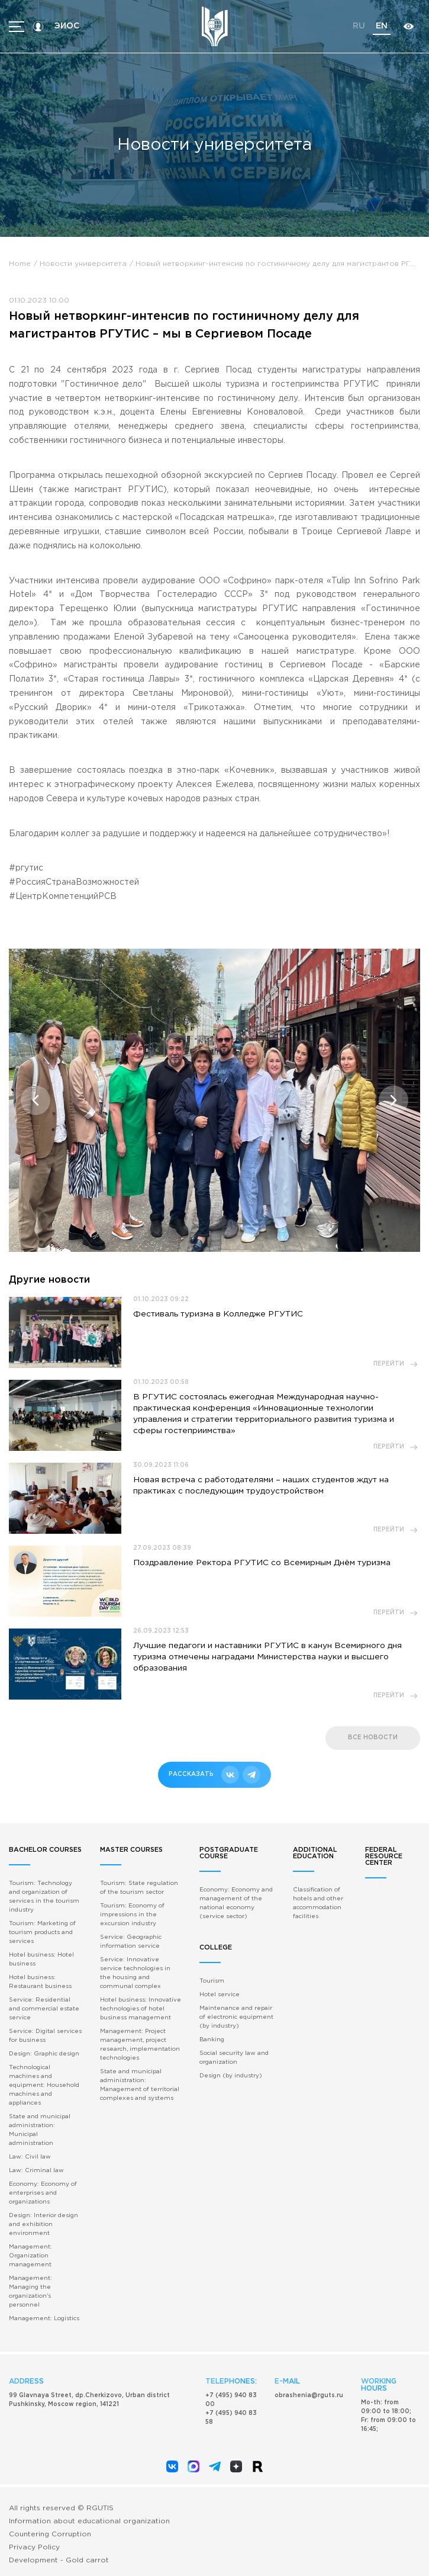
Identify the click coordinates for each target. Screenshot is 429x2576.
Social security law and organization (234, 2058)
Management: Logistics (44, 2318)
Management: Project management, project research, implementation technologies (140, 2045)
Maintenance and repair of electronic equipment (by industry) (236, 2017)
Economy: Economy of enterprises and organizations (43, 2193)
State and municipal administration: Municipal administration (39, 2130)
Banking (211, 2039)
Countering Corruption (50, 2534)
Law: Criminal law (36, 2170)
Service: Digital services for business (45, 2036)
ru (359, 26)
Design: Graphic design (44, 2054)
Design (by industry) (230, 2076)
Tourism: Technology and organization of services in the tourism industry (44, 1897)
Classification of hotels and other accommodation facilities (318, 1903)
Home (20, 264)
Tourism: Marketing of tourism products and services (42, 1932)
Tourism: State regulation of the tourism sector (139, 1888)
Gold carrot (87, 2560)
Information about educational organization (89, 2521)
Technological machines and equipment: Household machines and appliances (44, 2085)
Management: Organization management (30, 2255)
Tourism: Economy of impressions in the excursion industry (132, 1914)
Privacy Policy (34, 2547)
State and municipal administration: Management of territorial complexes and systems (139, 2085)
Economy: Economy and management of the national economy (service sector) (236, 1903)
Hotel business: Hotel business (41, 1959)
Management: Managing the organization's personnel (30, 2292)
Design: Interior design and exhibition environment (43, 2224)
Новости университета (83, 264)
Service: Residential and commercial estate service (44, 2009)
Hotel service (219, 1994)
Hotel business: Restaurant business (40, 1982)
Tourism (211, 1981)
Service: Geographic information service (131, 1942)
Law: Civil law (30, 2157)
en (382, 26)
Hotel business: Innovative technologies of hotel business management (140, 2009)
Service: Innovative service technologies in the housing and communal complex (135, 1973)
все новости (373, 1737)
